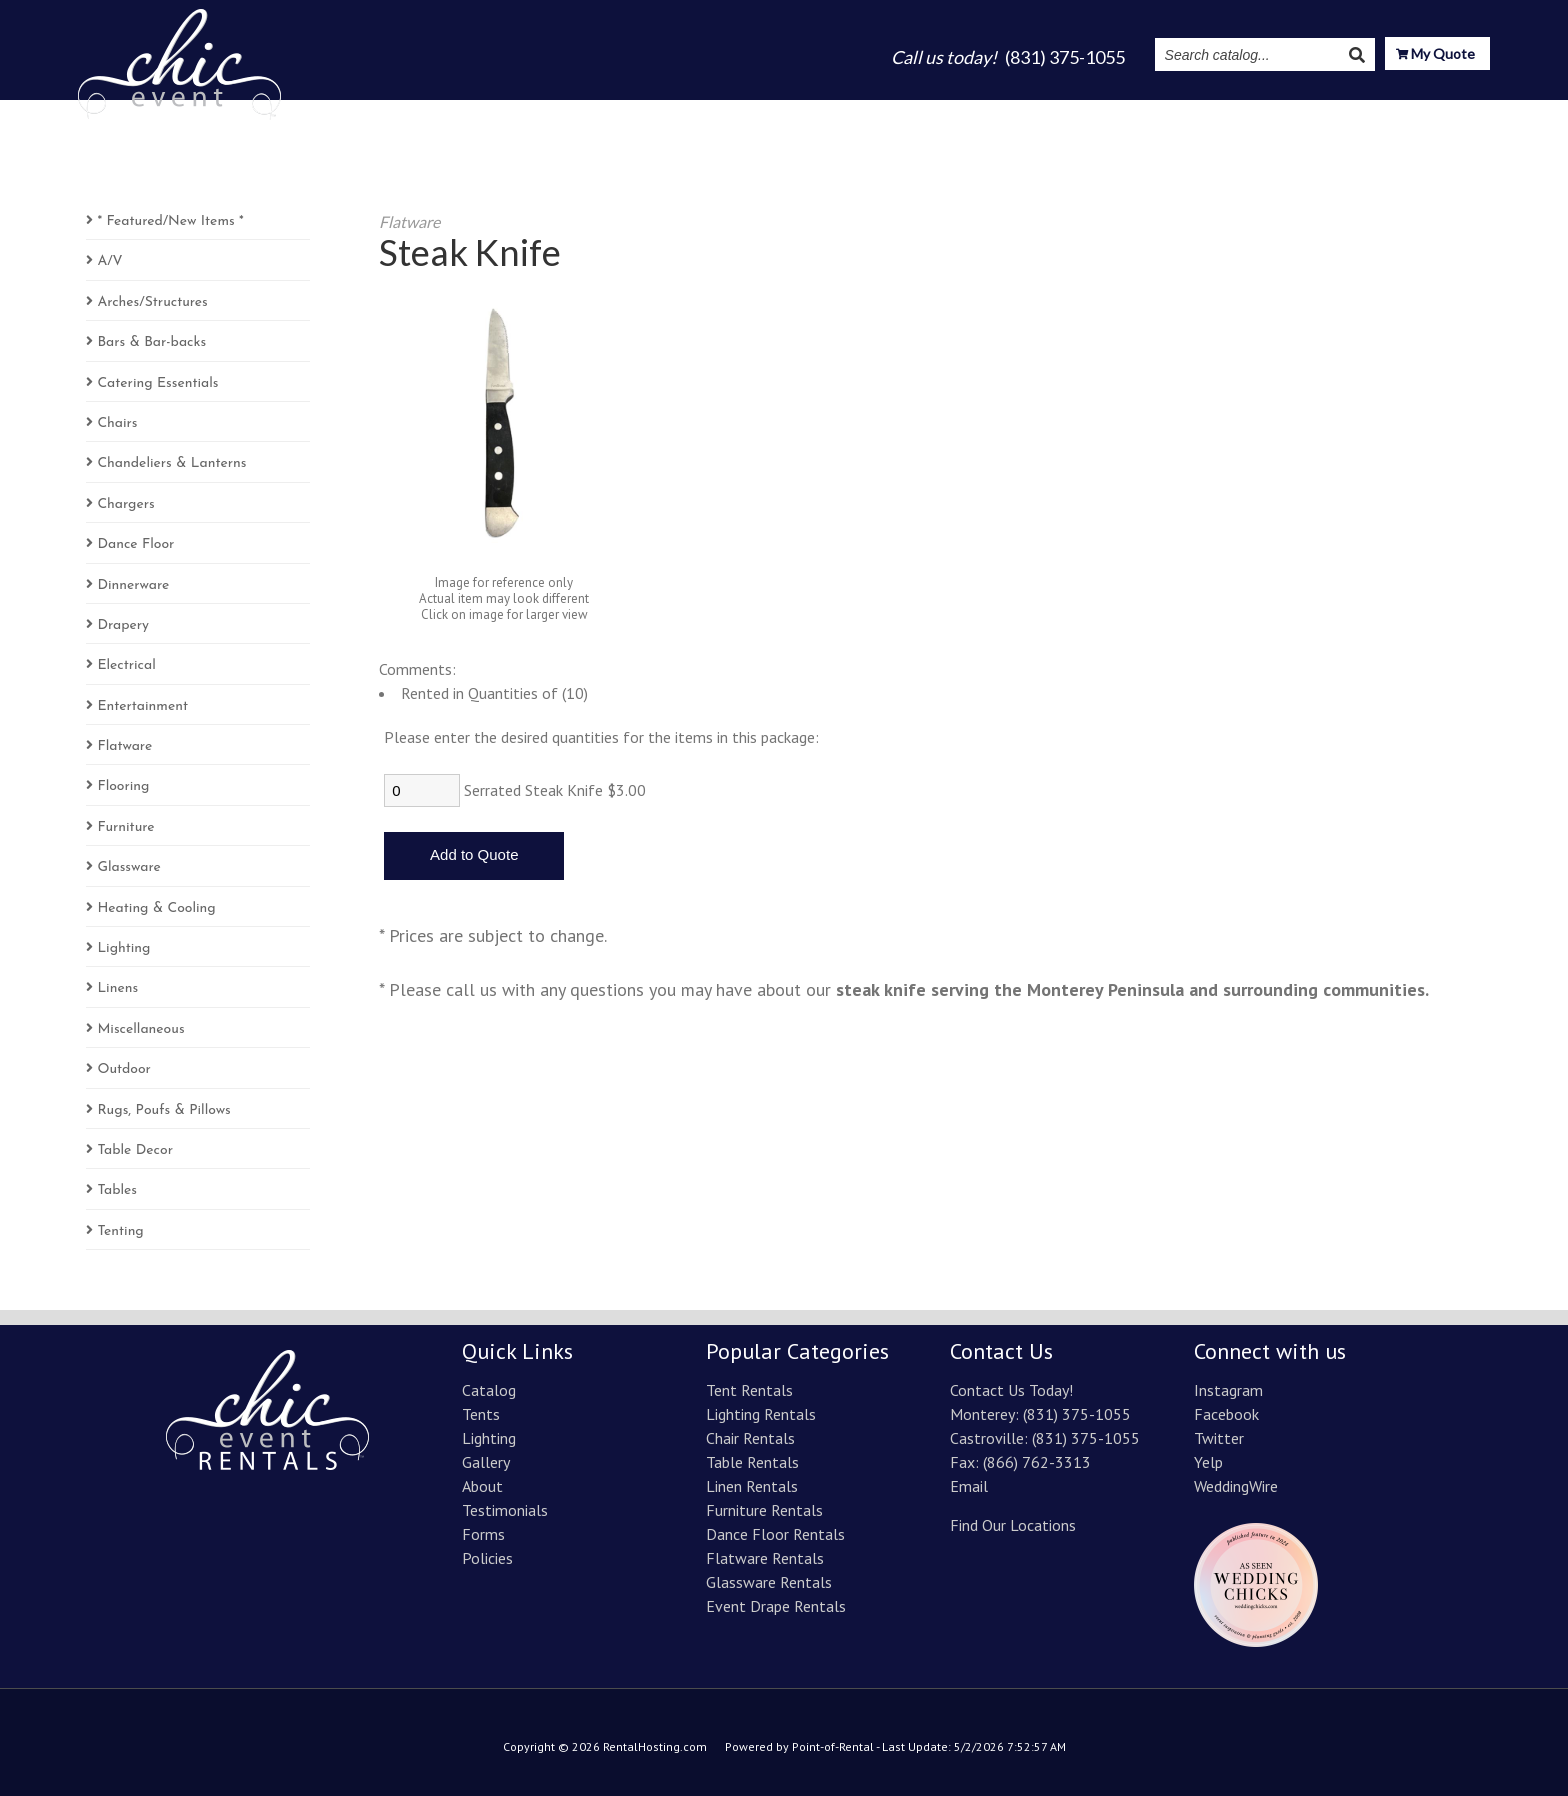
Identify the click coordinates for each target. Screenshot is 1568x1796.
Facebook (1226, 1414)
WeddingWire (1236, 1486)
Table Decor (135, 1150)
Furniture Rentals (764, 1510)
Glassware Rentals (769, 1582)
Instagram (1252, 112)
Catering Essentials (157, 383)
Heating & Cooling (156, 908)
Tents (821, 112)
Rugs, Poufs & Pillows (163, 1110)
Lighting (896, 112)
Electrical (126, 665)
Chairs (117, 423)
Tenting (120, 1231)
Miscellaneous (140, 1029)
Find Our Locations (1013, 1525)
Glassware (128, 867)
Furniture (125, 827)
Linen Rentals (752, 1486)
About (1049, 112)
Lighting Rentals (761, 1414)
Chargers (125, 504)
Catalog (748, 112)
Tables (117, 1190)
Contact (1458, 112)
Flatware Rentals (765, 1558)
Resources (1359, 112)
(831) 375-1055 (1077, 1414)
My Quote (1435, 55)
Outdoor (124, 1069)
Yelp (1208, 1462)
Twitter (1219, 1438)
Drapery (123, 625)
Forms (483, 1534)
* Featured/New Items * (170, 221)
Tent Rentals (749, 1390)
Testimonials (1143, 112)
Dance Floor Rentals (775, 1534)
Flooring (123, 786)
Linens (117, 988)
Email (969, 1486)
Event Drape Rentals (776, 1606)
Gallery (977, 112)
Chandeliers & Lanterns (171, 463)
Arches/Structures (152, 302)
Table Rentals (752, 1462)
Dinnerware (133, 585)
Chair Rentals (750, 1438)
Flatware (124, 746)
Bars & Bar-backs (151, 342)
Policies (487, 1558)
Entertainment (142, 706)
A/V (109, 261)
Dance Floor (135, 544)
